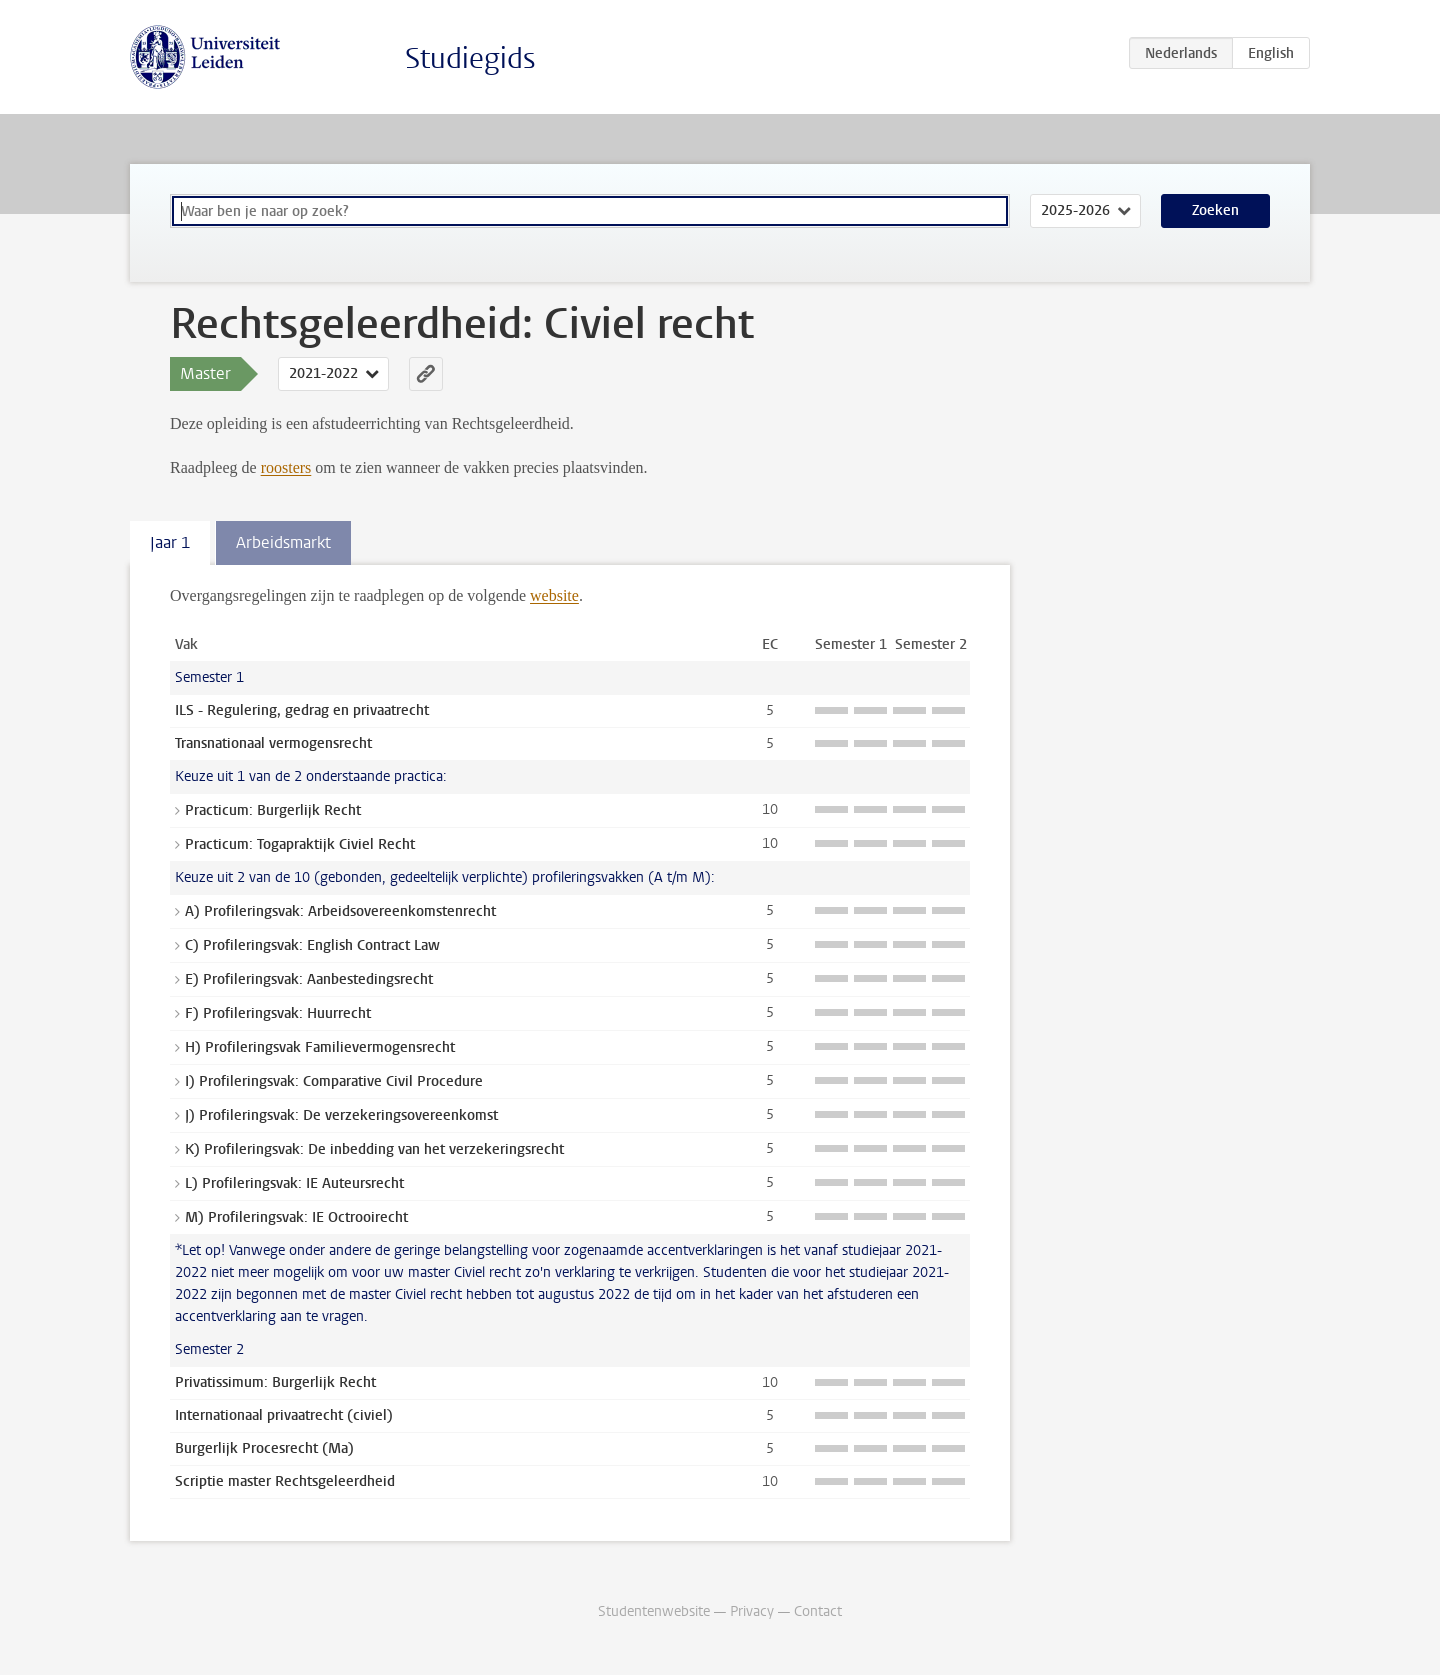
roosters (286, 467)
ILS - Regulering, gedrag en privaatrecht (302, 710)
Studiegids (470, 58)
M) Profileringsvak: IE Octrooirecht (296, 1217)
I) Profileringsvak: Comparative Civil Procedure (334, 1081)
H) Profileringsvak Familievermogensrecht (320, 1047)
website (554, 595)
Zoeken (1215, 210)
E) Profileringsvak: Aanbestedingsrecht (309, 979)
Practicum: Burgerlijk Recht (273, 810)
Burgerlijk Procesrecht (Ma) (264, 1448)
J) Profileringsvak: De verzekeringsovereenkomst (341, 1115)
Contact (818, 1611)
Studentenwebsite (654, 1611)
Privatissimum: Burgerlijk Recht (275, 1382)
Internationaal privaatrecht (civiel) (284, 1415)
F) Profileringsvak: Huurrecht (278, 1013)
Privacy (752, 1611)
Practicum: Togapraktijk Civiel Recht (300, 844)
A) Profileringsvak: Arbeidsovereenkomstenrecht (340, 911)
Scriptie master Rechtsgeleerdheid (285, 1481)
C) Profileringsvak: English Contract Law (312, 945)
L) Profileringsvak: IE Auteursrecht (294, 1183)
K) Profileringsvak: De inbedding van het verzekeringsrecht (374, 1149)
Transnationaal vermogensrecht (273, 743)
